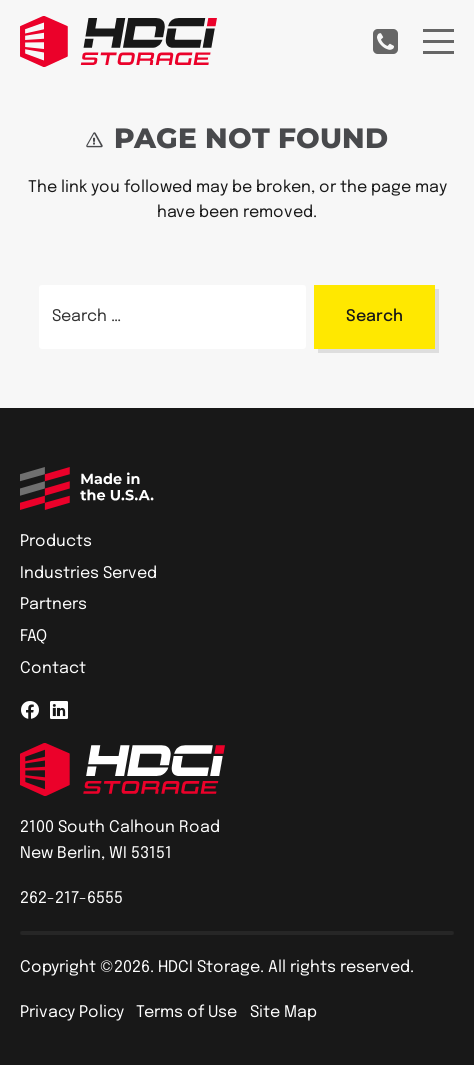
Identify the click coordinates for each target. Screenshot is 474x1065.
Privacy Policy (72, 1012)
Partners (53, 604)
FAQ (33, 636)
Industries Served (88, 573)
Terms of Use (186, 1012)
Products (56, 541)
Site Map (283, 1012)
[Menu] (438, 41)
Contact (53, 668)
